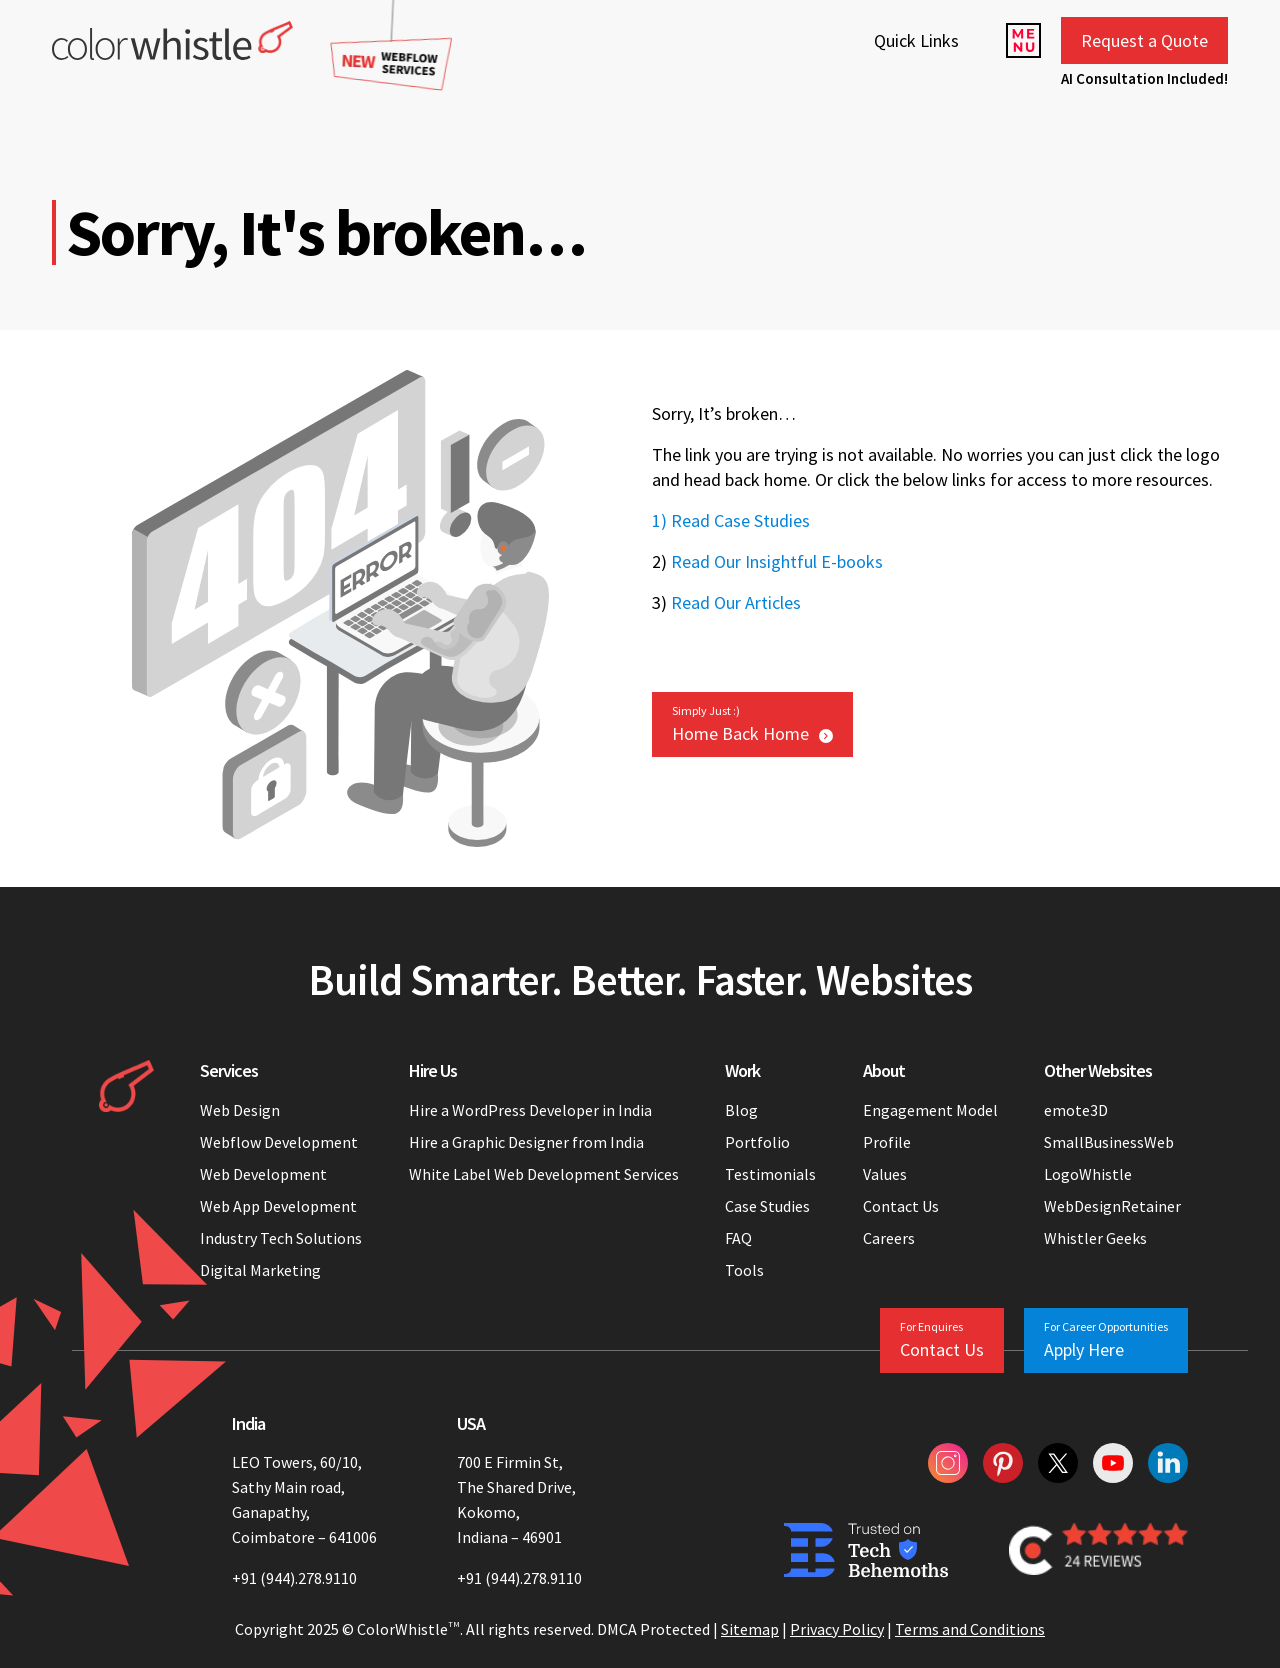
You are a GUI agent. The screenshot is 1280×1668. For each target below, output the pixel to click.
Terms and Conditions (970, 1629)
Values (885, 1174)
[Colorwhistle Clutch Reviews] (1098, 1550)
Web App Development (278, 1206)
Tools (744, 1270)
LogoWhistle (1088, 1174)
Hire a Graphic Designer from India (526, 1142)
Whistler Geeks (1095, 1238)
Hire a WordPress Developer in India (532, 1110)
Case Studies (767, 1206)
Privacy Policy (837, 1629)
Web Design (240, 1110)
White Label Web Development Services (544, 1174)
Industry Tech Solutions (281, 1238)
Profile (887, 1142)
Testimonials (770, 1174)
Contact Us (901, 1206)
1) (659, 520)
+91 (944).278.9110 (294, 1578)
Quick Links (916, 40)
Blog (741, 1110)
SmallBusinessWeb (1109, 1142)
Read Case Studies (740, 520)
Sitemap (750, 1629)
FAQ (738, 1238)
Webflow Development (279, 1142)
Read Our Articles (736, 602)
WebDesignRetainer (1112, 1206)
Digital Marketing (260, 1270)
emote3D (1076, 1110)
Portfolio (757, 1142)
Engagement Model (930, 1110)
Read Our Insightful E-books (777, 561)
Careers (889, 1238)
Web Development (263, 1174)
